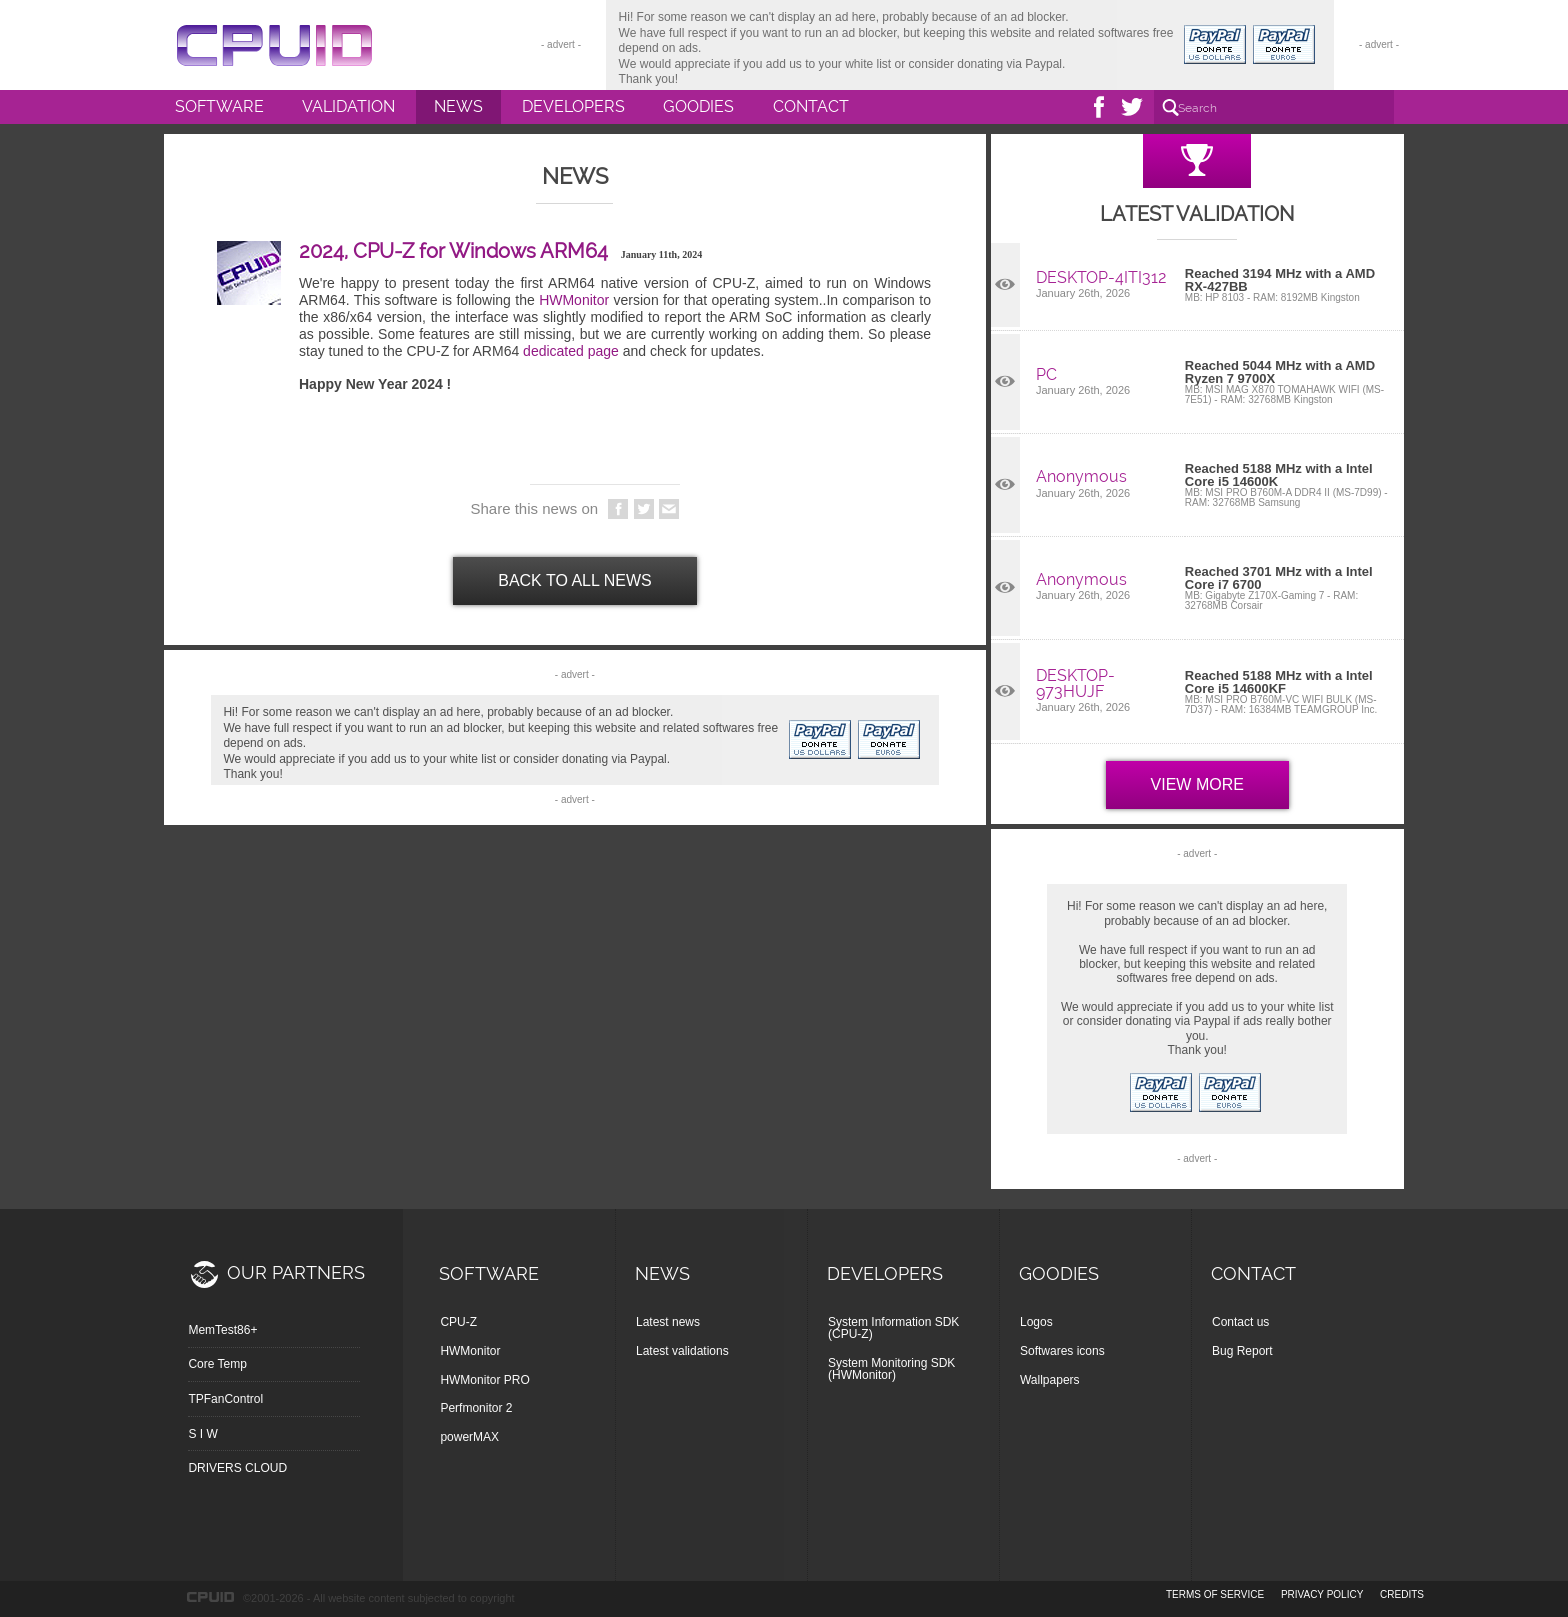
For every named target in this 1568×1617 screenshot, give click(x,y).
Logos (1036, 1322)
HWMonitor (574, 300)
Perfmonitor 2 (476, 1408)
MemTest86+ (222, 1330)
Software (219, 106)
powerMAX (469, 1437)
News (458, 106)
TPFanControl (225, 1399)
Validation (348, 106)
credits (1402, 1594)
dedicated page (571, 351)
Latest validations (682, 1351)
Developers (573, 106)
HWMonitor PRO (484, 1380)
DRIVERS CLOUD (237, 1468)
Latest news (668, 1322)
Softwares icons (1062, 1351)
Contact (811, 106)
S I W (202, 1434)
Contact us (1240, 1322)
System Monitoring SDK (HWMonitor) (891, 1369)
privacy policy (1322, 1594)
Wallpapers (1050, 1380)
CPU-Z (458, 1322)
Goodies (698, 106)
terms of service (1215, 1594)
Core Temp (217, 1364)
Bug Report (1242, 1351)
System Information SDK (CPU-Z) (893, 1328)
